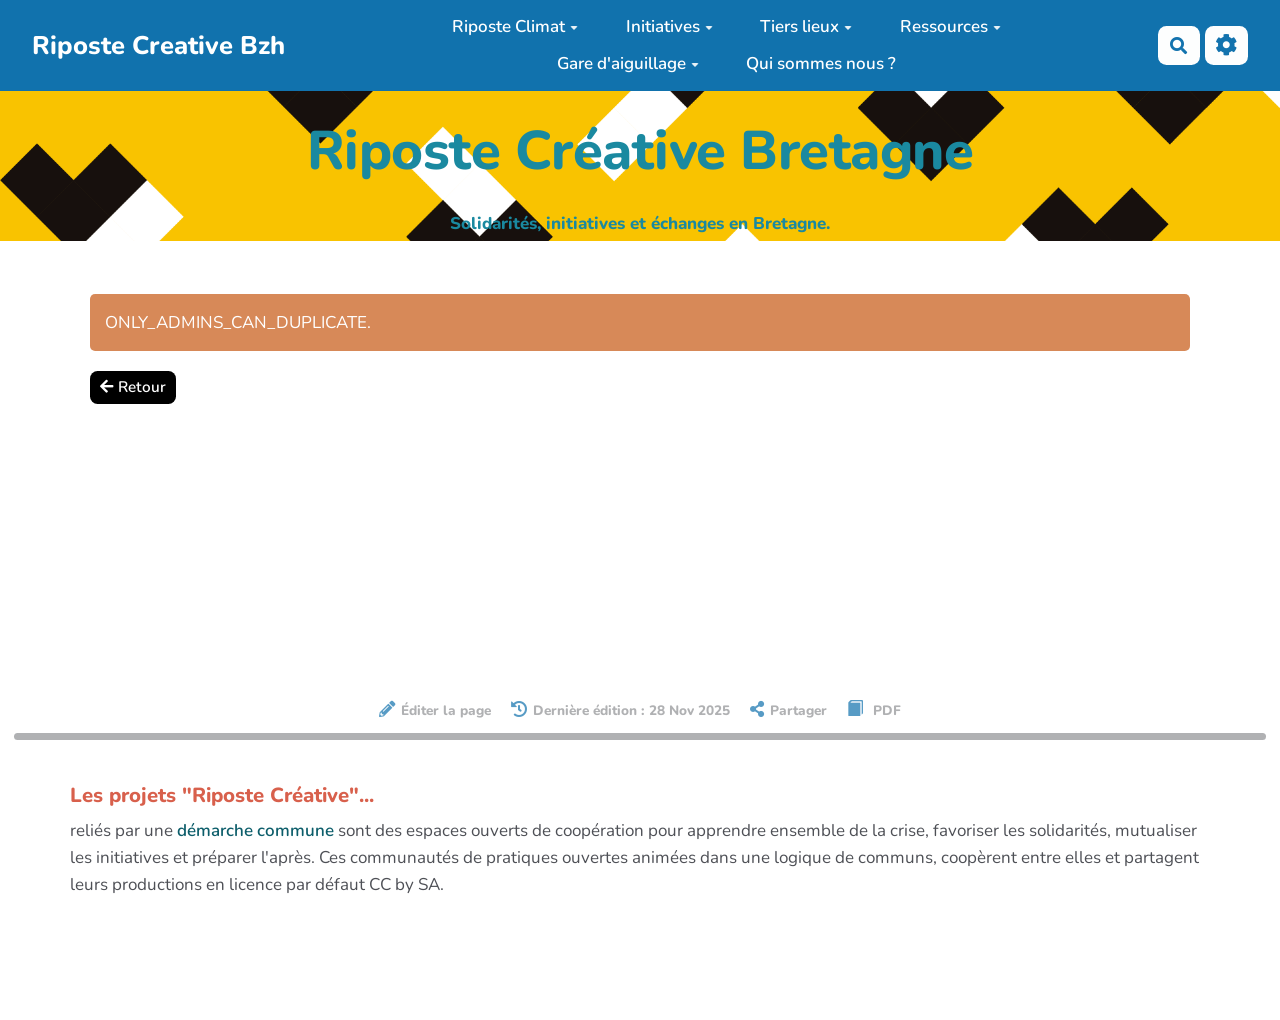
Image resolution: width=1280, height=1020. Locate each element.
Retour (133, 387)
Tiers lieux (806, 26)
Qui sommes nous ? (821, 63)
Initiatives (669, 26)
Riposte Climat (515, 26)
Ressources (950, 26)
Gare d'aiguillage (628, 63)
